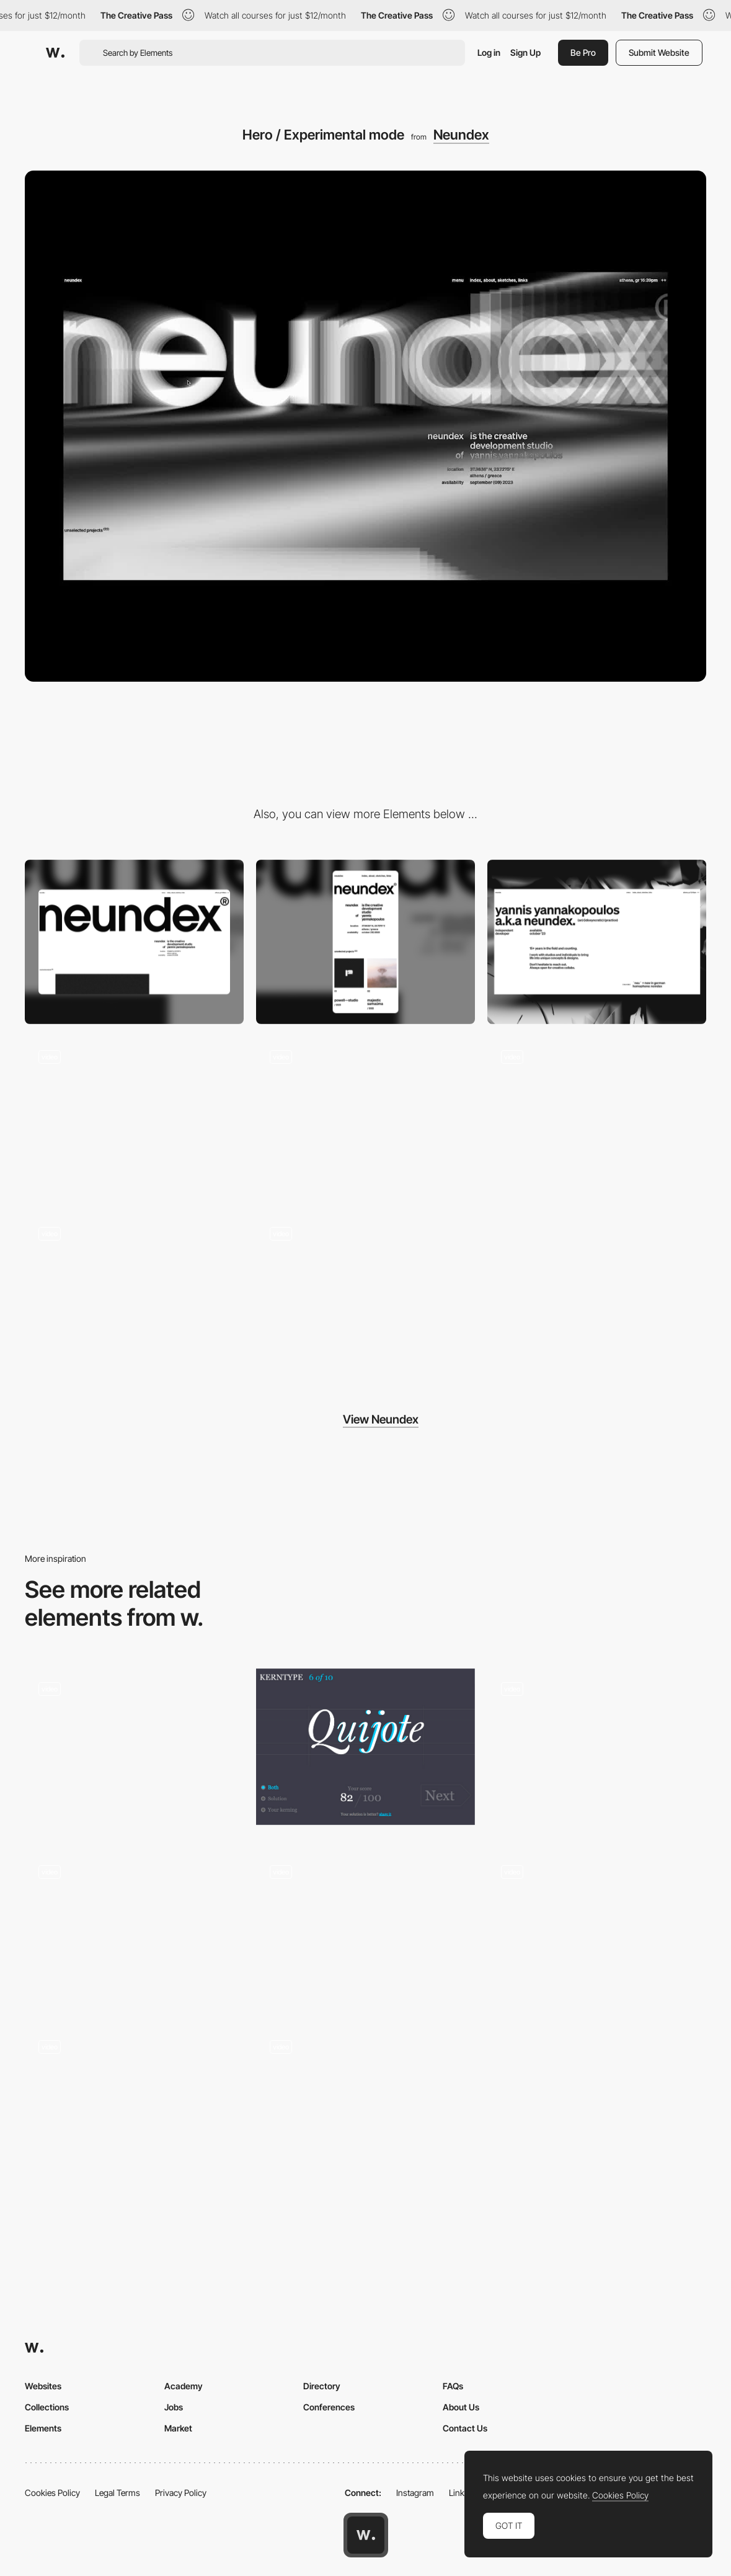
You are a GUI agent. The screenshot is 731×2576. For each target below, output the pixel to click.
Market (178, 2428)
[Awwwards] (55, 53)
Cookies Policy (52, 2492)
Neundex (461, 134)
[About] (596, 942)
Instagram (415, 2492)
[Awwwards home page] (365, 2535)
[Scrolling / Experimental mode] (134, 1295)
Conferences (329, 2407)
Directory (321, 2386)
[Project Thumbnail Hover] (596, 1118)
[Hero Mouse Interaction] (134, 1118)
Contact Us (465, 2428)
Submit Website (659, 52)
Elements (43, 2428)
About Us (461, 2407)
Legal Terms (117, 2492)
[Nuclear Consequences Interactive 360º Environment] (134, 1747)
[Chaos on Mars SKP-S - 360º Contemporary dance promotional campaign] (596, 1930)
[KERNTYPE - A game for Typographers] (365, 1747)
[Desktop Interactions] (134, 2108)
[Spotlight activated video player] (134, 1930)
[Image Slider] (596, 1751)
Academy (183, 2386)
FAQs (453, 2386)
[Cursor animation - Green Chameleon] (365, 1930)
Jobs (173, 2407)
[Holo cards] (365, 2100)
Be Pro (583, 52)
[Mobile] (365, 942)
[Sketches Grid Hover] (365, 1118)
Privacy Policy (180, 2492)
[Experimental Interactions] (365, 1295)
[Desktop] (134, 942)
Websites (43, 2386)
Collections (47, 2407)
